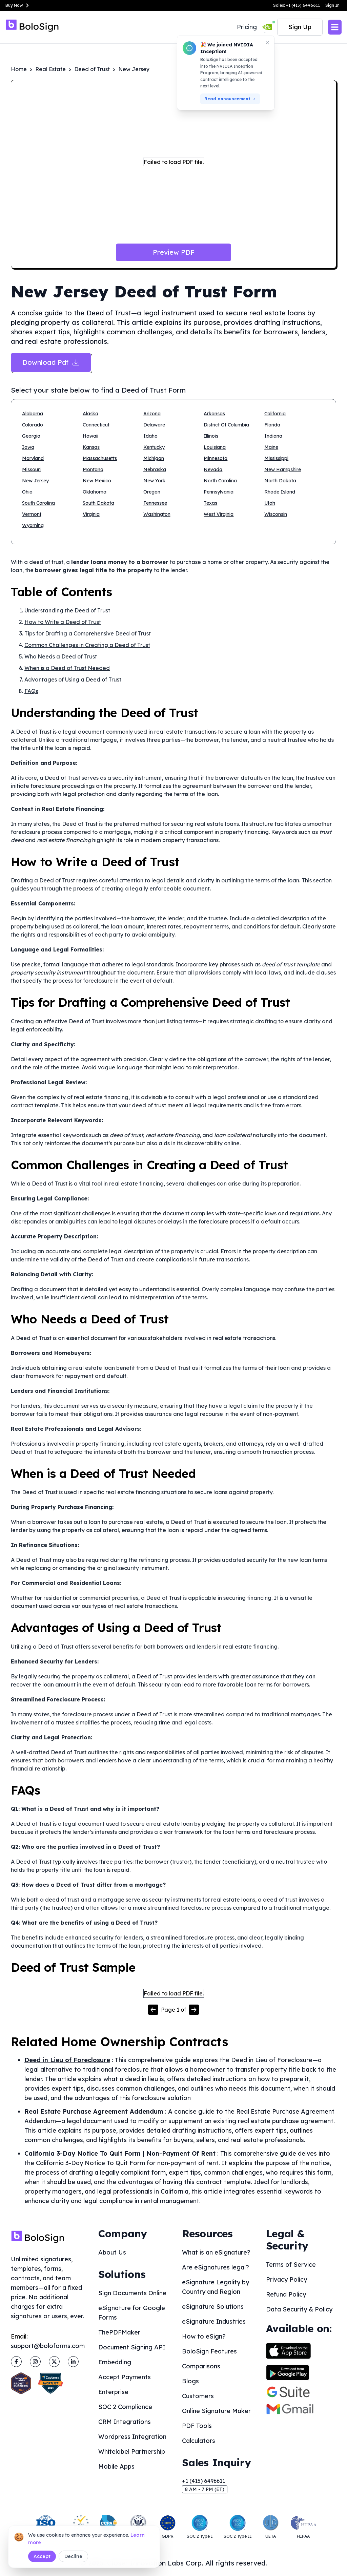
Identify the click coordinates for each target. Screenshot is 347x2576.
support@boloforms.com (48, 2346)
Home (19, 69)
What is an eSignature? (216, 2252)
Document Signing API (131, 2347)
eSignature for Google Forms (131, 2312)
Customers (198, 2396)
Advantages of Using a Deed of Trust (72, 679)
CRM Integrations (124, 2422)
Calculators (198, 2441)
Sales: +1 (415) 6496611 (296, 5)
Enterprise (113, 2392)
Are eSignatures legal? (215, 2267)
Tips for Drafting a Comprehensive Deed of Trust (87, 633)
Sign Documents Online (132, 2293)
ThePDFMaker (119, 2332)
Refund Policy (286, 2294)
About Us (112, 2252)
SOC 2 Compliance (125, 2407)
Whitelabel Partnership (131, 2451)
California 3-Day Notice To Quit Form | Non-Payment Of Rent (120, 2153)
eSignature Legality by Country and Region (215, 2287)
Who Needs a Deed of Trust (60, 656)
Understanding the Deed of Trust (67, 610)
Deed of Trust (92, 69)
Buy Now (18, 5)
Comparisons (201, 2366)
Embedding (114, 2362)
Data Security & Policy (299, 2309)
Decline (73, 2556)
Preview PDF (174, 252)
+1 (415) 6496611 (203, 2480)
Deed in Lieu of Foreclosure (67, 2060)
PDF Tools (197, 2426)
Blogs (190, 2381)
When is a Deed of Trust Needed (67, 668)
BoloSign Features (209, 2351)
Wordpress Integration (132, 2437)
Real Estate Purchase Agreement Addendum (93, 2111)
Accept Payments (124, 2377)
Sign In (332, 5)
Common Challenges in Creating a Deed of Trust (87, 645)
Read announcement (230, 98)
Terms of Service (291, 2264)
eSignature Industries (214, 2321)
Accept (42, 2556)
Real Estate (50, 69)
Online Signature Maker (216, 2411)
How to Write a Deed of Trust (62, 622)
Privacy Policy (286, 2279)
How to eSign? (204, 2336)
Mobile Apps (116, 2466)
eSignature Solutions (213, 2306)
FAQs (31, 691)
